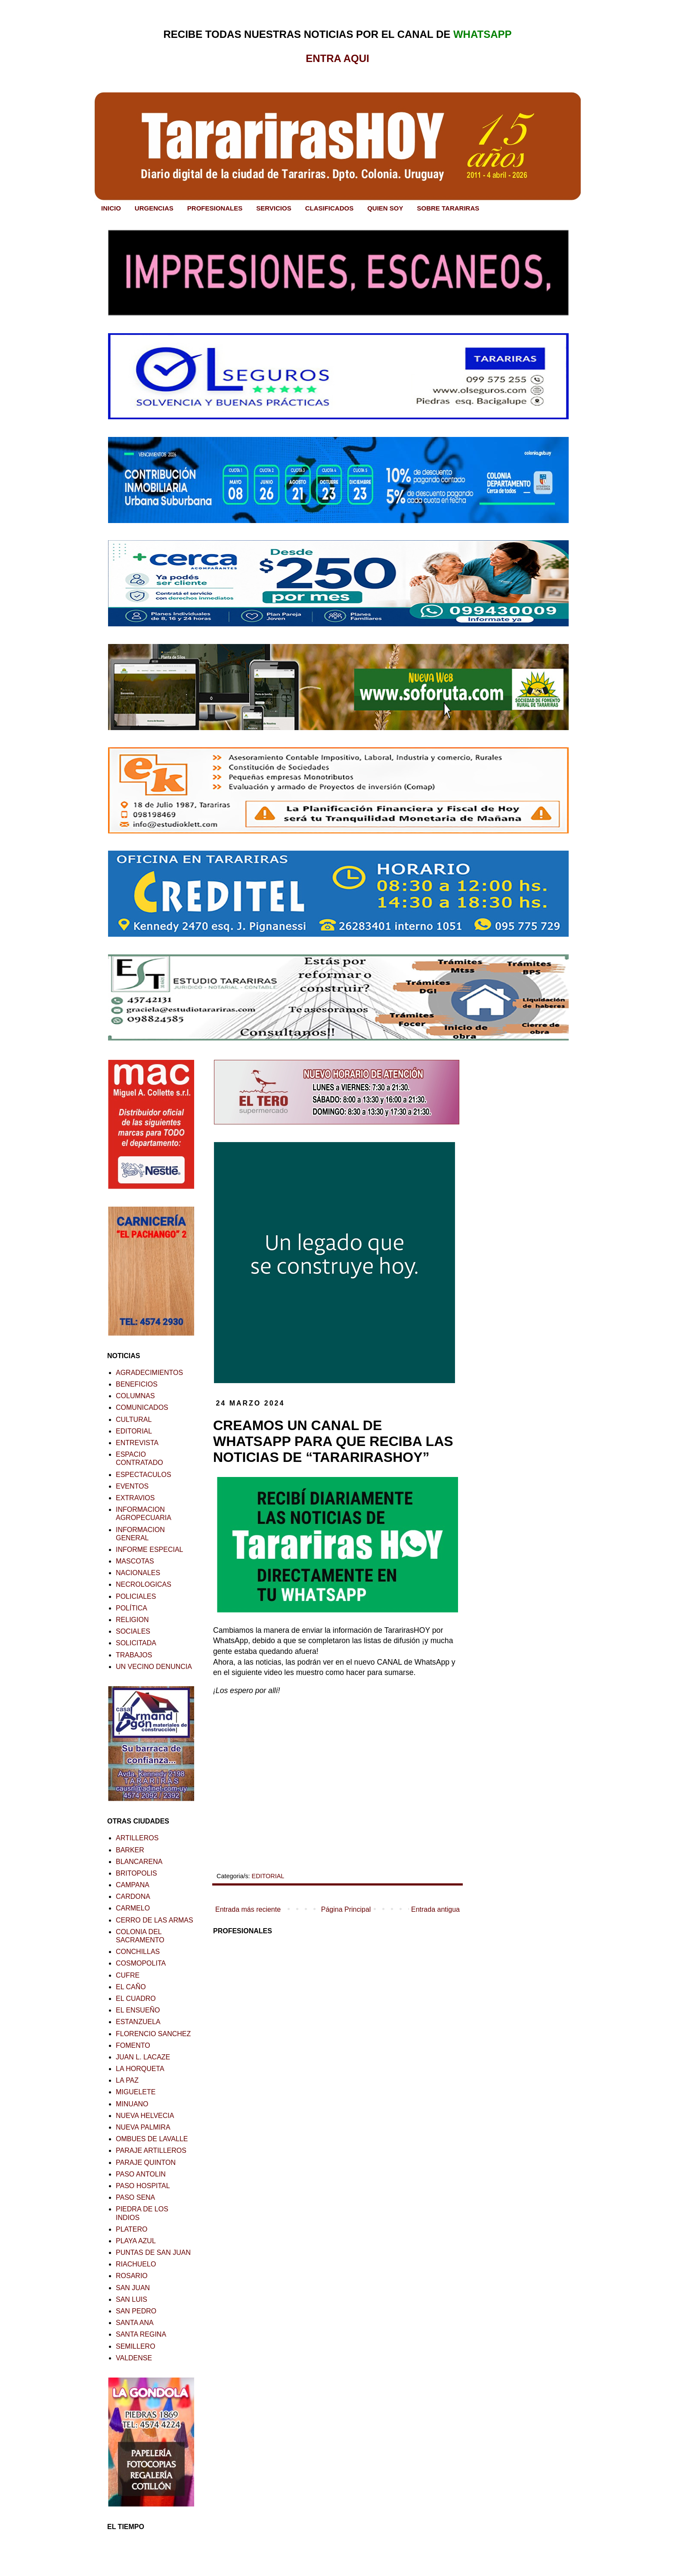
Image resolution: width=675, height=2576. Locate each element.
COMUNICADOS (142, 1407)
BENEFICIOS (137, 1384)
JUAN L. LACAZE (143, 2057)
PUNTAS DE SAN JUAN (153, 2252)
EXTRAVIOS (135, 1498)
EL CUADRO (136, 1998)
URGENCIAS (154, 208)
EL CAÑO (131, 1987)
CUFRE (127, 1975)
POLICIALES (136, 1596)
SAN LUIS (131, 2299)
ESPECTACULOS (143, 1474)
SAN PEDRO (136, 2311)
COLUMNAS (135, 1395)
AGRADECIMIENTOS (149, 1372)
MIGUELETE (135, 2092)
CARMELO (133, 1908)
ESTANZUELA (138, 2021)
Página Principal (346, 1909)
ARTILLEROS (137, 1838)
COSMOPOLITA (141, 1963)
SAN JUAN (133, 2287)
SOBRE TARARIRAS (448, 208)
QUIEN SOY (385, 208)
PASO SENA (135, 2197)
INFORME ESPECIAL (149, 1549)
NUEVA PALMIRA (143, 2127)
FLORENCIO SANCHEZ (153, 2033)
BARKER (130, 1850)
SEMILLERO (135, 2346)
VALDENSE (134, 2358)
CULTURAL (134, 1419)
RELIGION (132, 1619)
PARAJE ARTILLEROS (151, 2150)
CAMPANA (132, 1885)
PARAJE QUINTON (146, 2162)
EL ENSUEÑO (138, 2010)
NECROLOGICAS (143, 1584)
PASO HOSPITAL (143, 2185)
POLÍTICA (131, 1608)
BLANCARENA (139, 1861)
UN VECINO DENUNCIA (154, 1666)
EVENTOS (132, 1486)
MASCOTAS (135, 1561)
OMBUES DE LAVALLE (152, 2139)
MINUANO (132, 2104)
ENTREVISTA (137, 1442)
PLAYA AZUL (136, 2241)
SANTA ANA (135, 2322)
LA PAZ (127, 2080)
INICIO (111, 208)
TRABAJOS (134, 1655)
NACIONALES (138, 1572)
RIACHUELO (136, 2264)
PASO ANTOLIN (141, 2174)
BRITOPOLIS (136, 1873)
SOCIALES (133, 1631)
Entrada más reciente (248, 1909)
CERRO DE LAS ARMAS (154, 1920)
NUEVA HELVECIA (145, 2115)
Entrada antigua (435, 1909)
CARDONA (133, 1896)
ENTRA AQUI (337, 58)
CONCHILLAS (138, 1951)
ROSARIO (132, 2275)
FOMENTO (133, 2045)
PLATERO (132, 2229)
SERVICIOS (273, 208)
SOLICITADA (136, 1643)
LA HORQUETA (140, 2068)
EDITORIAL (268, 1876)
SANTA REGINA (141, 2334)
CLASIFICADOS (329, 208)
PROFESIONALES (214, 208)
